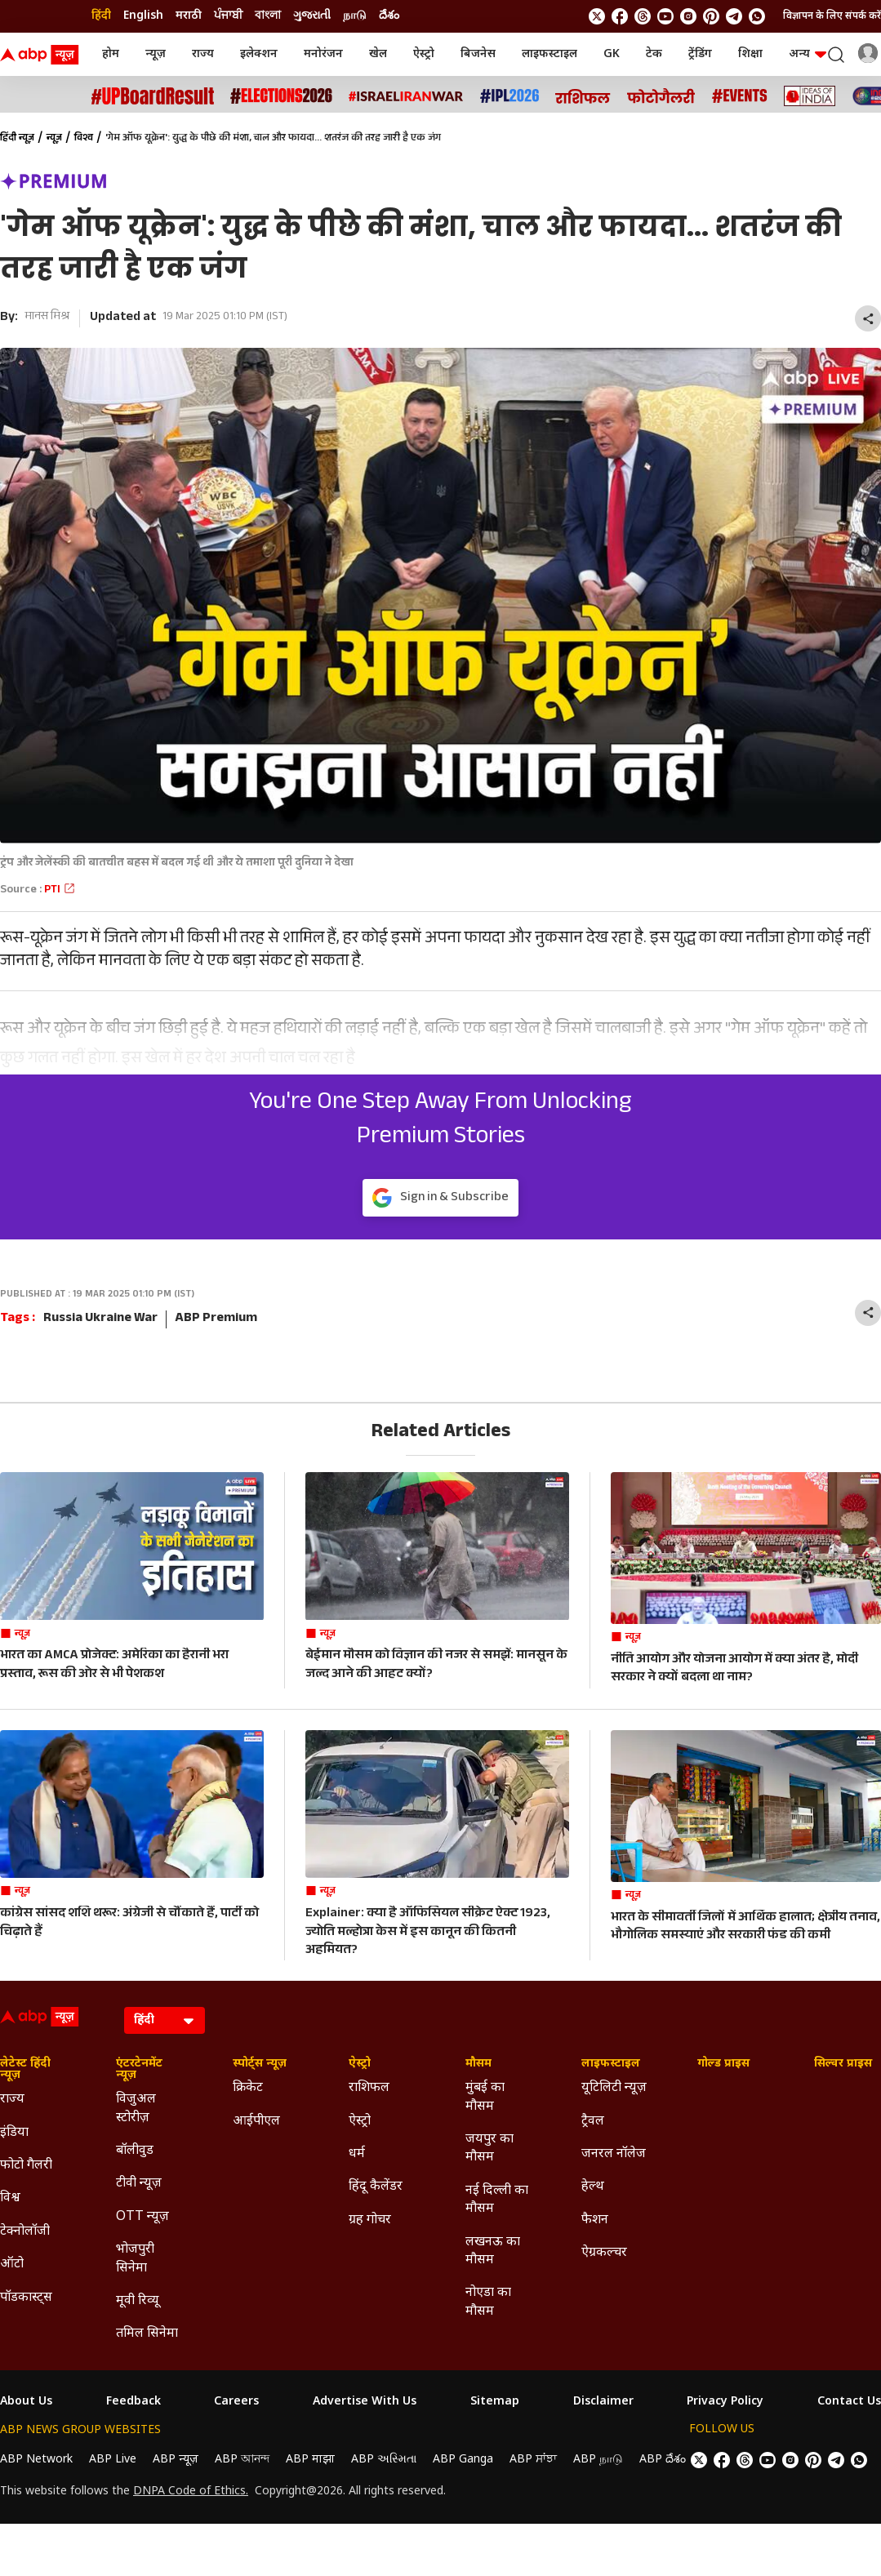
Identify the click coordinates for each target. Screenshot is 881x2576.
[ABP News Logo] (42, 55)
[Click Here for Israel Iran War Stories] (406, 96)
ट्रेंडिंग (700, 54)
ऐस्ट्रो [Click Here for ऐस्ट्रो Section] (360, 2064)
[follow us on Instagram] (688, 16)
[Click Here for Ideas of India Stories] (809, 96)
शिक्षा (750, 54)
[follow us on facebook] (620, 16)
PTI (60, 891)
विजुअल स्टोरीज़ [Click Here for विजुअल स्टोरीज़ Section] (136, 2108)
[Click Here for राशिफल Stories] (583, 96)
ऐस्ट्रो (423, 54)
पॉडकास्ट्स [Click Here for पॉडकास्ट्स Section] (26, 2298)
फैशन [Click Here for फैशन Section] (594, 2220)
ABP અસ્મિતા (383, 2459)
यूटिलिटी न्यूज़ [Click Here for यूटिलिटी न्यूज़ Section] (614, 2088)
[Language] (164, 2020)
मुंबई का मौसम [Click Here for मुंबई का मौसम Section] (485, 2097)
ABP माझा (310, 2459)
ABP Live (112, 2459)
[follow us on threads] (642, 16)
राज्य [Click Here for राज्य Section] (12, 2099)
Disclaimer (603, 2402)
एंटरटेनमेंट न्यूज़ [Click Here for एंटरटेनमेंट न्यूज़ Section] (139, 2069)
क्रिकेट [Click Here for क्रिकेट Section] (248, 2088)
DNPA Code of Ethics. (190, 2492)
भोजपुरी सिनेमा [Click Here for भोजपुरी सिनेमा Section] (135, 2258)
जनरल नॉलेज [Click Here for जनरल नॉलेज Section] (613, 2154)
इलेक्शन (259, 54)
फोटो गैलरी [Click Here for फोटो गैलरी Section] (26, 2165)
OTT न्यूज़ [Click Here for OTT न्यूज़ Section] (142, 2217)
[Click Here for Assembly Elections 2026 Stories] (281, 96)
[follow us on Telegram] (734, 16)
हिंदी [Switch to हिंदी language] (101, 16)
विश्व (83, 139)
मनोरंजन (323, 54)
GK (611, 54)
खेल (378, 54)
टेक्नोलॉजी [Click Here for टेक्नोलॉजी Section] (25, 2231)
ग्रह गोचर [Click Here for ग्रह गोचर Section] (370, 2220)
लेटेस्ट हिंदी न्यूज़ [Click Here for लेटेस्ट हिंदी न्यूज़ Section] (25, 2069)
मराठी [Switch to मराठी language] (189, 16)
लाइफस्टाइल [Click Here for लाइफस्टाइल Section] (610, 2064)
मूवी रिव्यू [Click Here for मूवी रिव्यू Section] (137, 2301)
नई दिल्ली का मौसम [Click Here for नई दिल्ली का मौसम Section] (496, 2200)
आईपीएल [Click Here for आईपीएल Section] (256, 2121)
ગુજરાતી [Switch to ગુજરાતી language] (312, 16)
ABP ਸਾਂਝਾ (533, 2459)
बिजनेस (478, 54)
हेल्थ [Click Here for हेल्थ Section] (592, 2187)
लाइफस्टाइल (549, 54)
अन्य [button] (807, 54)
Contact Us (849, 2402)
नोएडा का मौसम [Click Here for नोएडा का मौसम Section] (488, 2302)
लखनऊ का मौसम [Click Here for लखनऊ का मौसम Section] (492, 2251)
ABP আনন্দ (242, 2459)
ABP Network (36, 2459)
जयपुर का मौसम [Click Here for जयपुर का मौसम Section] (489, 2148)
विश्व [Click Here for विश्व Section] (10, 2198)
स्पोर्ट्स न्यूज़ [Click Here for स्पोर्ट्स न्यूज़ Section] (260, 2064)
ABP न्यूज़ (175, 2459)
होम (110, 54)
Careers (236, 2402)
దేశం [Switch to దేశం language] (389, 16)
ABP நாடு (598, 2459)
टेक (654, 54)
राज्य (203, 54)
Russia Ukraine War (100, 1319)
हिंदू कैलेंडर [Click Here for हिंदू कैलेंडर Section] (376, 2187)
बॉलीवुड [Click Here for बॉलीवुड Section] (135, 2151)
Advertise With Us (364, 2402)
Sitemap (494, 2402)
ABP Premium (216, 1319)
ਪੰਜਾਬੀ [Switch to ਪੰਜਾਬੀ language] (228, 16)
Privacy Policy (725, 2402)
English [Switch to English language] (143, 16)
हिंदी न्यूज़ (17, 139)
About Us (26, 2402)
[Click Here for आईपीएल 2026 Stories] (509, 96)
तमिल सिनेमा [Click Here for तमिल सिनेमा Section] (147, 2333)
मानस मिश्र (46, 317)
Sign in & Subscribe (440, 1198)
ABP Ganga (463, 2459)
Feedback (133, 2402)
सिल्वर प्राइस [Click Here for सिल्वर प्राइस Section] (843, 2064)
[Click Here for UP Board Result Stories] (152, 96)
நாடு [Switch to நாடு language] (355, 16)
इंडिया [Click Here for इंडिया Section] (14, 2133)
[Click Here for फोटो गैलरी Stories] (661, 96)
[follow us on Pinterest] (711, 16)
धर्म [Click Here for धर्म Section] (357, 2154)
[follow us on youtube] (665, 16)
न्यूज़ (155, 54)
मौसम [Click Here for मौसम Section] (478, 2064)
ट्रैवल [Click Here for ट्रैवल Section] (592, 2121)
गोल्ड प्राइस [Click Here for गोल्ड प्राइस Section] (723, 2064)
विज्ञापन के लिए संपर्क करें (832, 16)
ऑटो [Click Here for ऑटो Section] (12, 2264)
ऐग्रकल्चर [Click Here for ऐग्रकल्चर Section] (604, 2253)
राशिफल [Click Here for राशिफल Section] (369, 2088)
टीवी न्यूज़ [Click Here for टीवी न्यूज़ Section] (139, 2183)
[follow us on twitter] (597, 16)
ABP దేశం (662, 2459)
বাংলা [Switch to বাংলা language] (268, 16)
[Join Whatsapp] (757, 16)
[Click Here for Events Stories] (740, 96)
